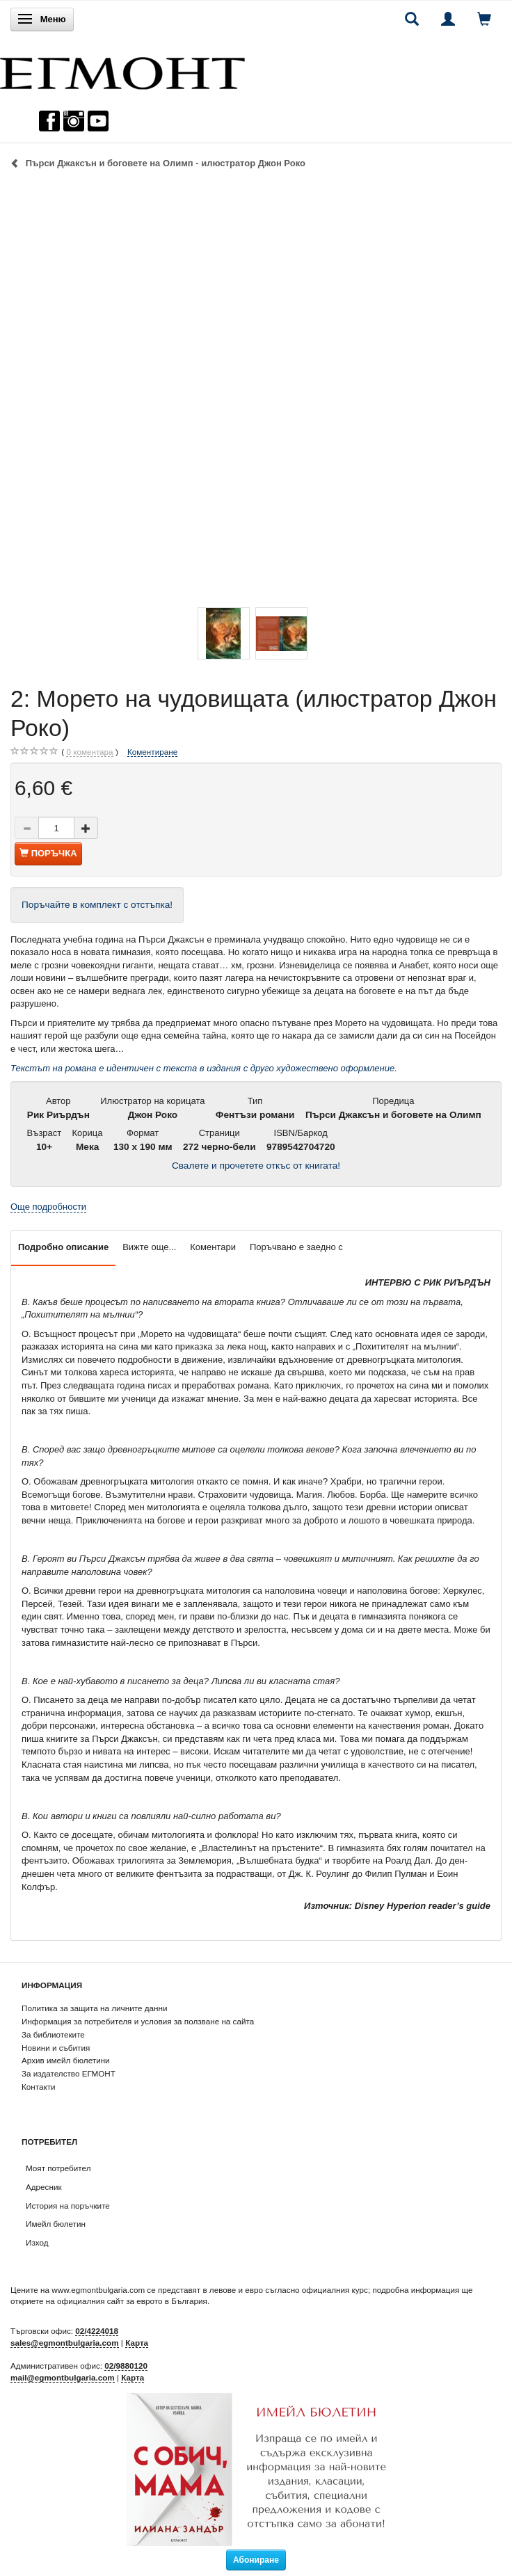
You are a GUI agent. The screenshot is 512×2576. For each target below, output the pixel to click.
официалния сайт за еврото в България (132, 2300)
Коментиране (152, 751)
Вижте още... (149, 1247)
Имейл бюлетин (56, 2223)
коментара (89, 752)
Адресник (44, 2186)
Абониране (256, 2560)
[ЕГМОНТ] (122, 70)
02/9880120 (125, 2365)
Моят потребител (58, 2168)
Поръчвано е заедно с (296, 1247)
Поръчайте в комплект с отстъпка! (97, 904)
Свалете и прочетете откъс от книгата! (256, 1165)
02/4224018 (96, 2330)
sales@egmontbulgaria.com (64, 2342)
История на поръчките (68, 2205)
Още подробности (48, 1206)
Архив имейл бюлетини (66, 2060)
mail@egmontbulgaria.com (62, 2377)
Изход (37, 2242)
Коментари (213, 1247)
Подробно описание (63, 1247)
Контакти (39, 2086)
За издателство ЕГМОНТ (68, 2073)
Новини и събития (56, 2047)
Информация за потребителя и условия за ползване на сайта (138, 2021)
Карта (136, 2342)
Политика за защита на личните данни (94, 2008)
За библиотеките (53, 2034)
